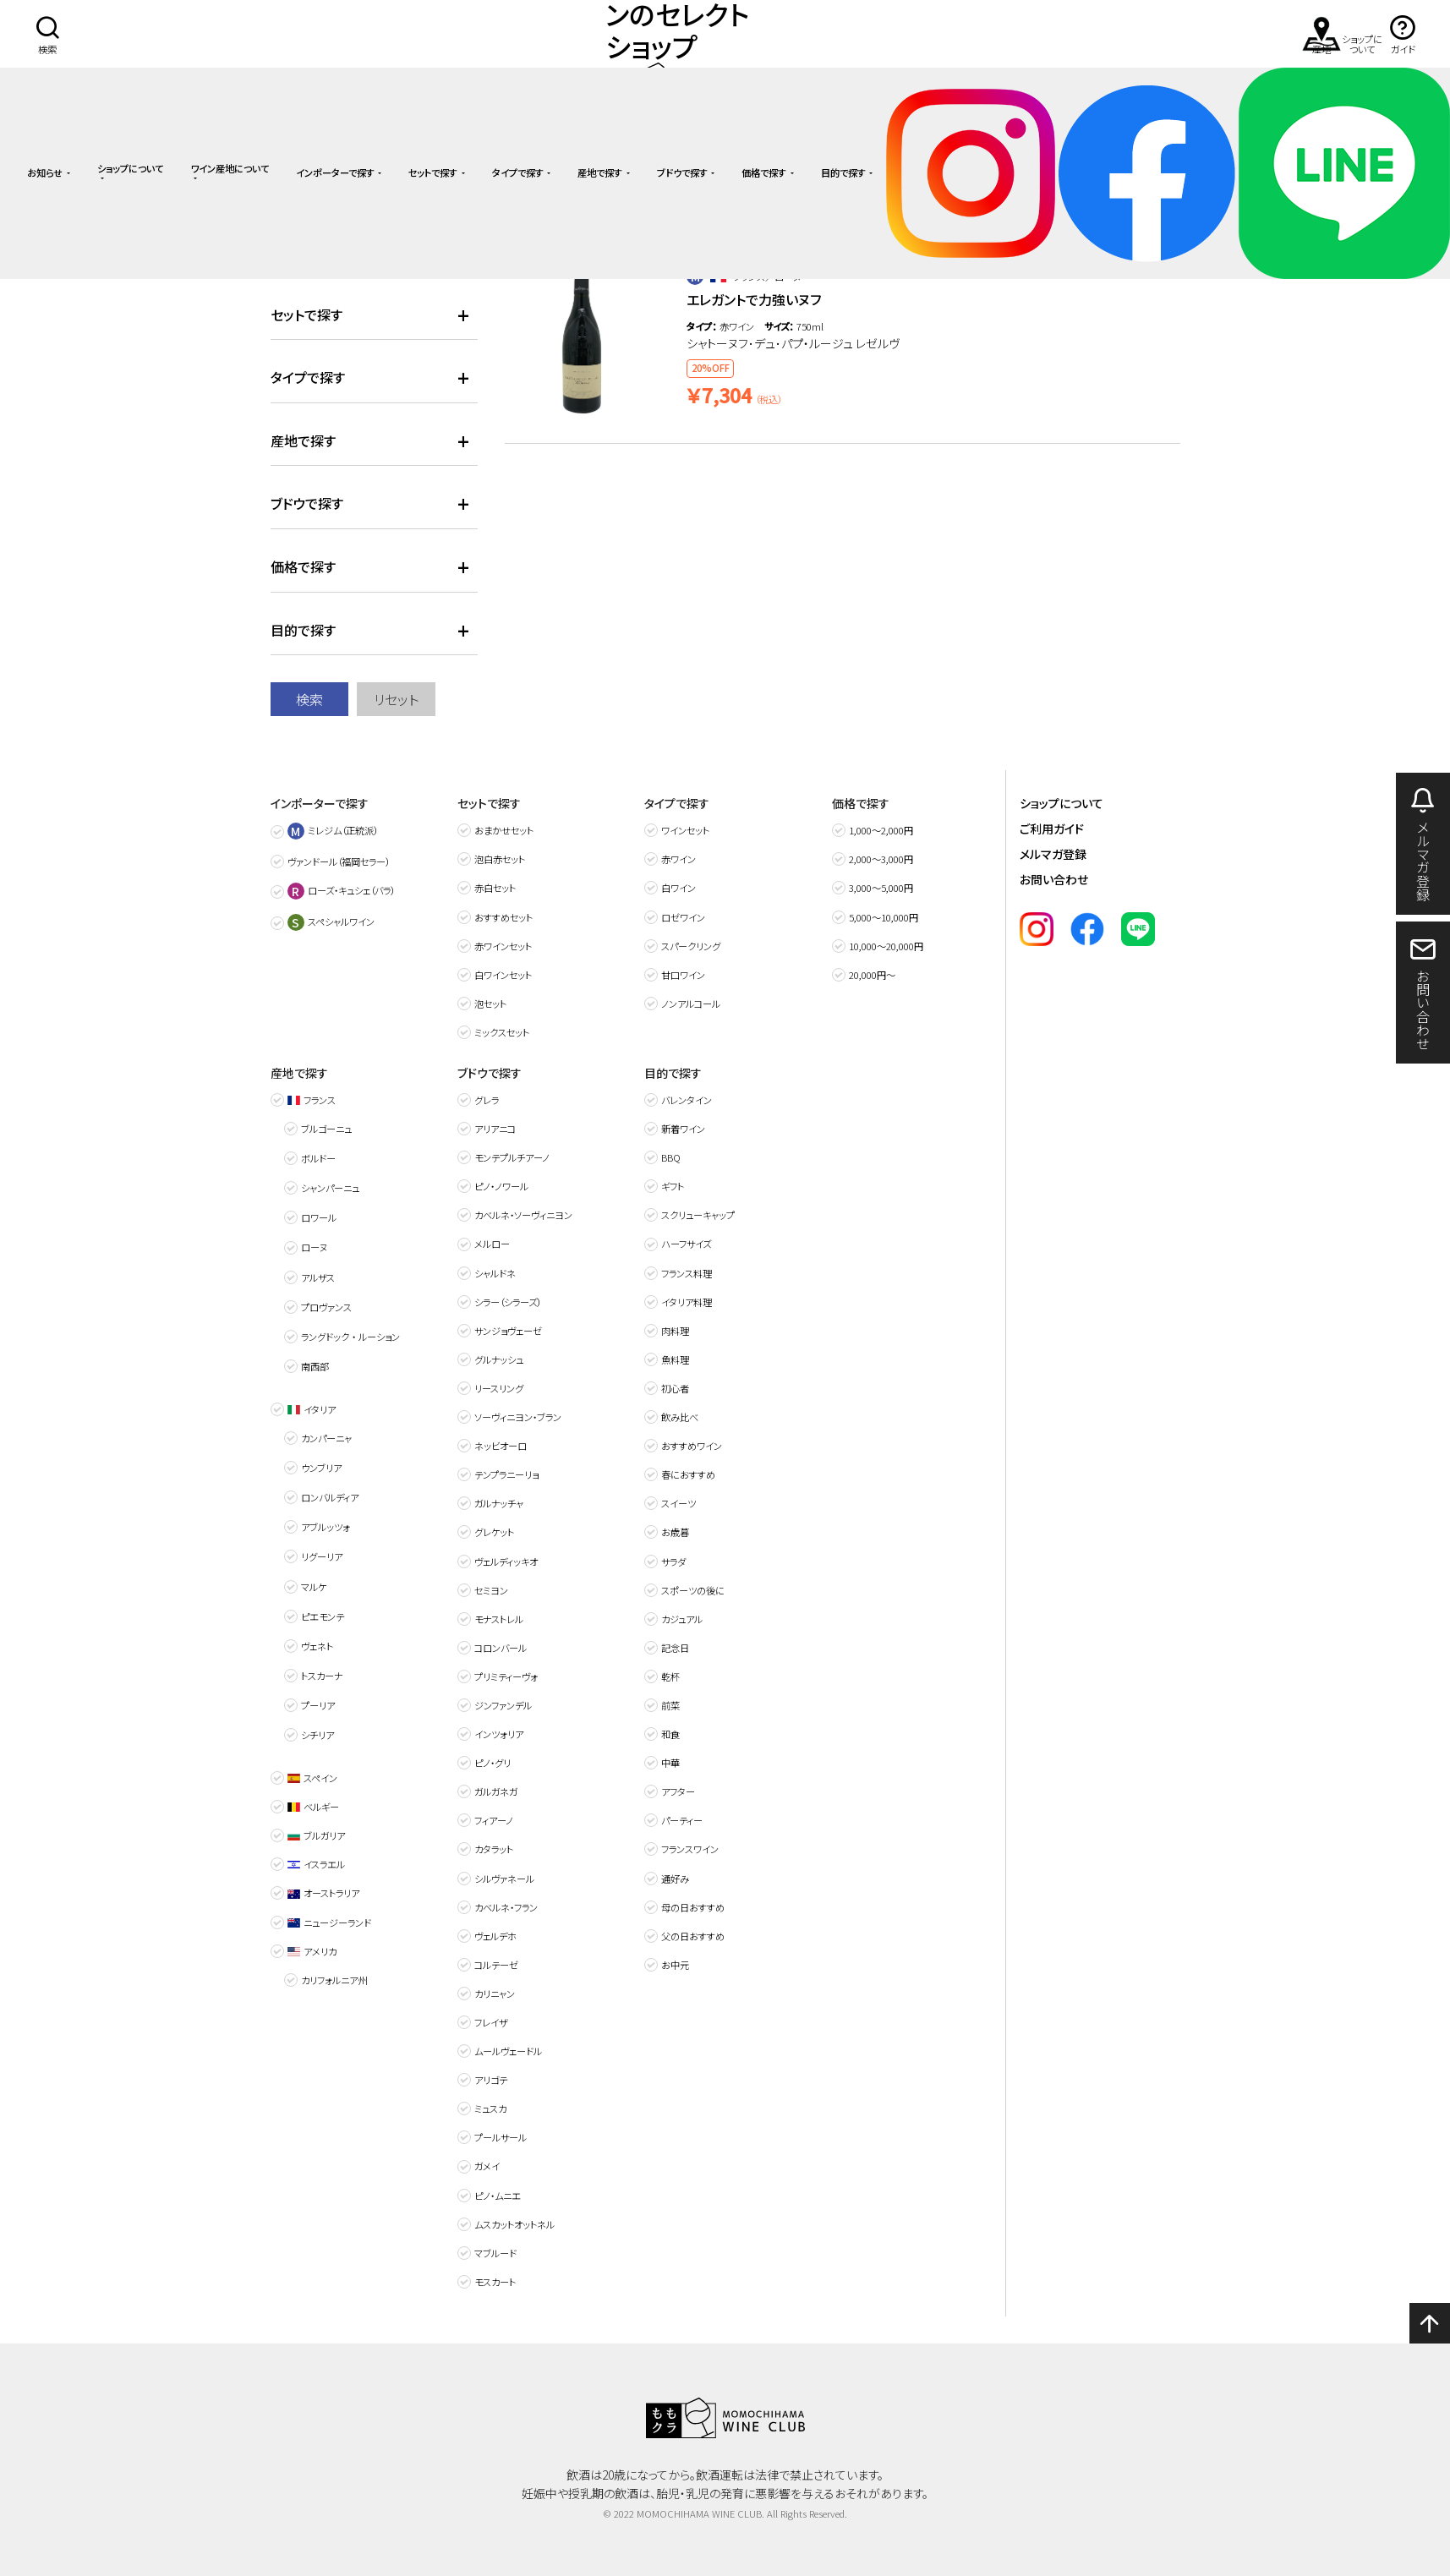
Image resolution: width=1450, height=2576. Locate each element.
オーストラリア (323, 1893)
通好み (675, 1878)
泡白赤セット (499, 859)
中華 (670, 1762)
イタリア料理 (686, 1302)
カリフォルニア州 (334, 1980)
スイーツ (678, 1503)
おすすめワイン (691, 1445)
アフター (678, 1791)
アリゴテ (490, 2080)
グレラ (486, 1100)
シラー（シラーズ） (507, 1302)
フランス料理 (686, 1273)
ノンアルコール (690, 1003)
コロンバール (500, 1647)
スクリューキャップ (698, 1215)
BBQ (671, 1157)
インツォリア (498, 1734)
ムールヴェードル (508, 2051)
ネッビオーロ (500, 1445)
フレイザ (491, 2022)
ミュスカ (490, 2108)
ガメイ (487, 2166)
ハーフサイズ (686, 1243)
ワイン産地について (229, 168)
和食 (670, 1734)
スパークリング (690, 946)
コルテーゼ (496, 1965)
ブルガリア (316, 1835)
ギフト (672, 1186)
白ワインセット (503, 975)
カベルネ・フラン (506, 1907)
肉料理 (675, 1330)
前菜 (670, 1705)
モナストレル (498, 1619)
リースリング (498, 1388)
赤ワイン (678, 859)
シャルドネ (495, 1273)
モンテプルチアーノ (512, 1157)
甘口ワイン (683, 975)
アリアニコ (495, 1128)
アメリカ (312, 1951)
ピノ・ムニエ (497, 2195)
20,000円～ (872, 975)
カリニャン (494, 1993)
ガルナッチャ (498, 1503)
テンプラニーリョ (506, 1474)
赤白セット (495, 887)
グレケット (494, 1532)
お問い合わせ (1054, 879)
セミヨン (491, 1590)
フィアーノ (493, 1820)
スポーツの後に (693, 1590)
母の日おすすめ (693, 1907)
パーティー (682, 1820)
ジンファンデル (503, 1705)
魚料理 (675, 1359)
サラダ (673, 1561)
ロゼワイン (683, 917)
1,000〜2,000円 (881, 830)
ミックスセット (501, 1032)
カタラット (493, 1849)
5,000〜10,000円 (883, 917)
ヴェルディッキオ (506, 1561)
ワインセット (685, 830)
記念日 (675, 1647)
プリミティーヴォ (506, 1676)
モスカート (495, 2282)
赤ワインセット (503, 946)
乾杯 (670, 1676)
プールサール (500, 2137)
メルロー (492, 1243)
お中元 (675, 1965)
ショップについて (130, 168)
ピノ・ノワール (501, 1186)
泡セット (490, 1003)
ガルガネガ (495, 1791)
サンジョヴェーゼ (508, 1330)
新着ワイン (683, 1128)
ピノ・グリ (492, 1762)
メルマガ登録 (1053, 853)
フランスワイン (690, 1849)
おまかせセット (503, 830)
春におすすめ (688, 1474)
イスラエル (316, 1864)
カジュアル (682, 1619)
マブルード (495, 2253)
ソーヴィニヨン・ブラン (517, 1417)
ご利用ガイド (1052, 828)
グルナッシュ (498, 1359)
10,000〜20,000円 (886, 946)
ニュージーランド (329, 1922)
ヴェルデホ (495, 1936)
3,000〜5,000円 (881, 887)
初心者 (675, 1388)
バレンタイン (686, 1100)
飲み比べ (679, 1417)
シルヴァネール (504, 1878)
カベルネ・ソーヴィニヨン (523, 1215)
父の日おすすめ (693, 1936)
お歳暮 (675, 1532)
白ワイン (678, 887)
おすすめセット (503, 917)
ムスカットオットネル (514, 2224)
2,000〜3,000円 (881, 859)
